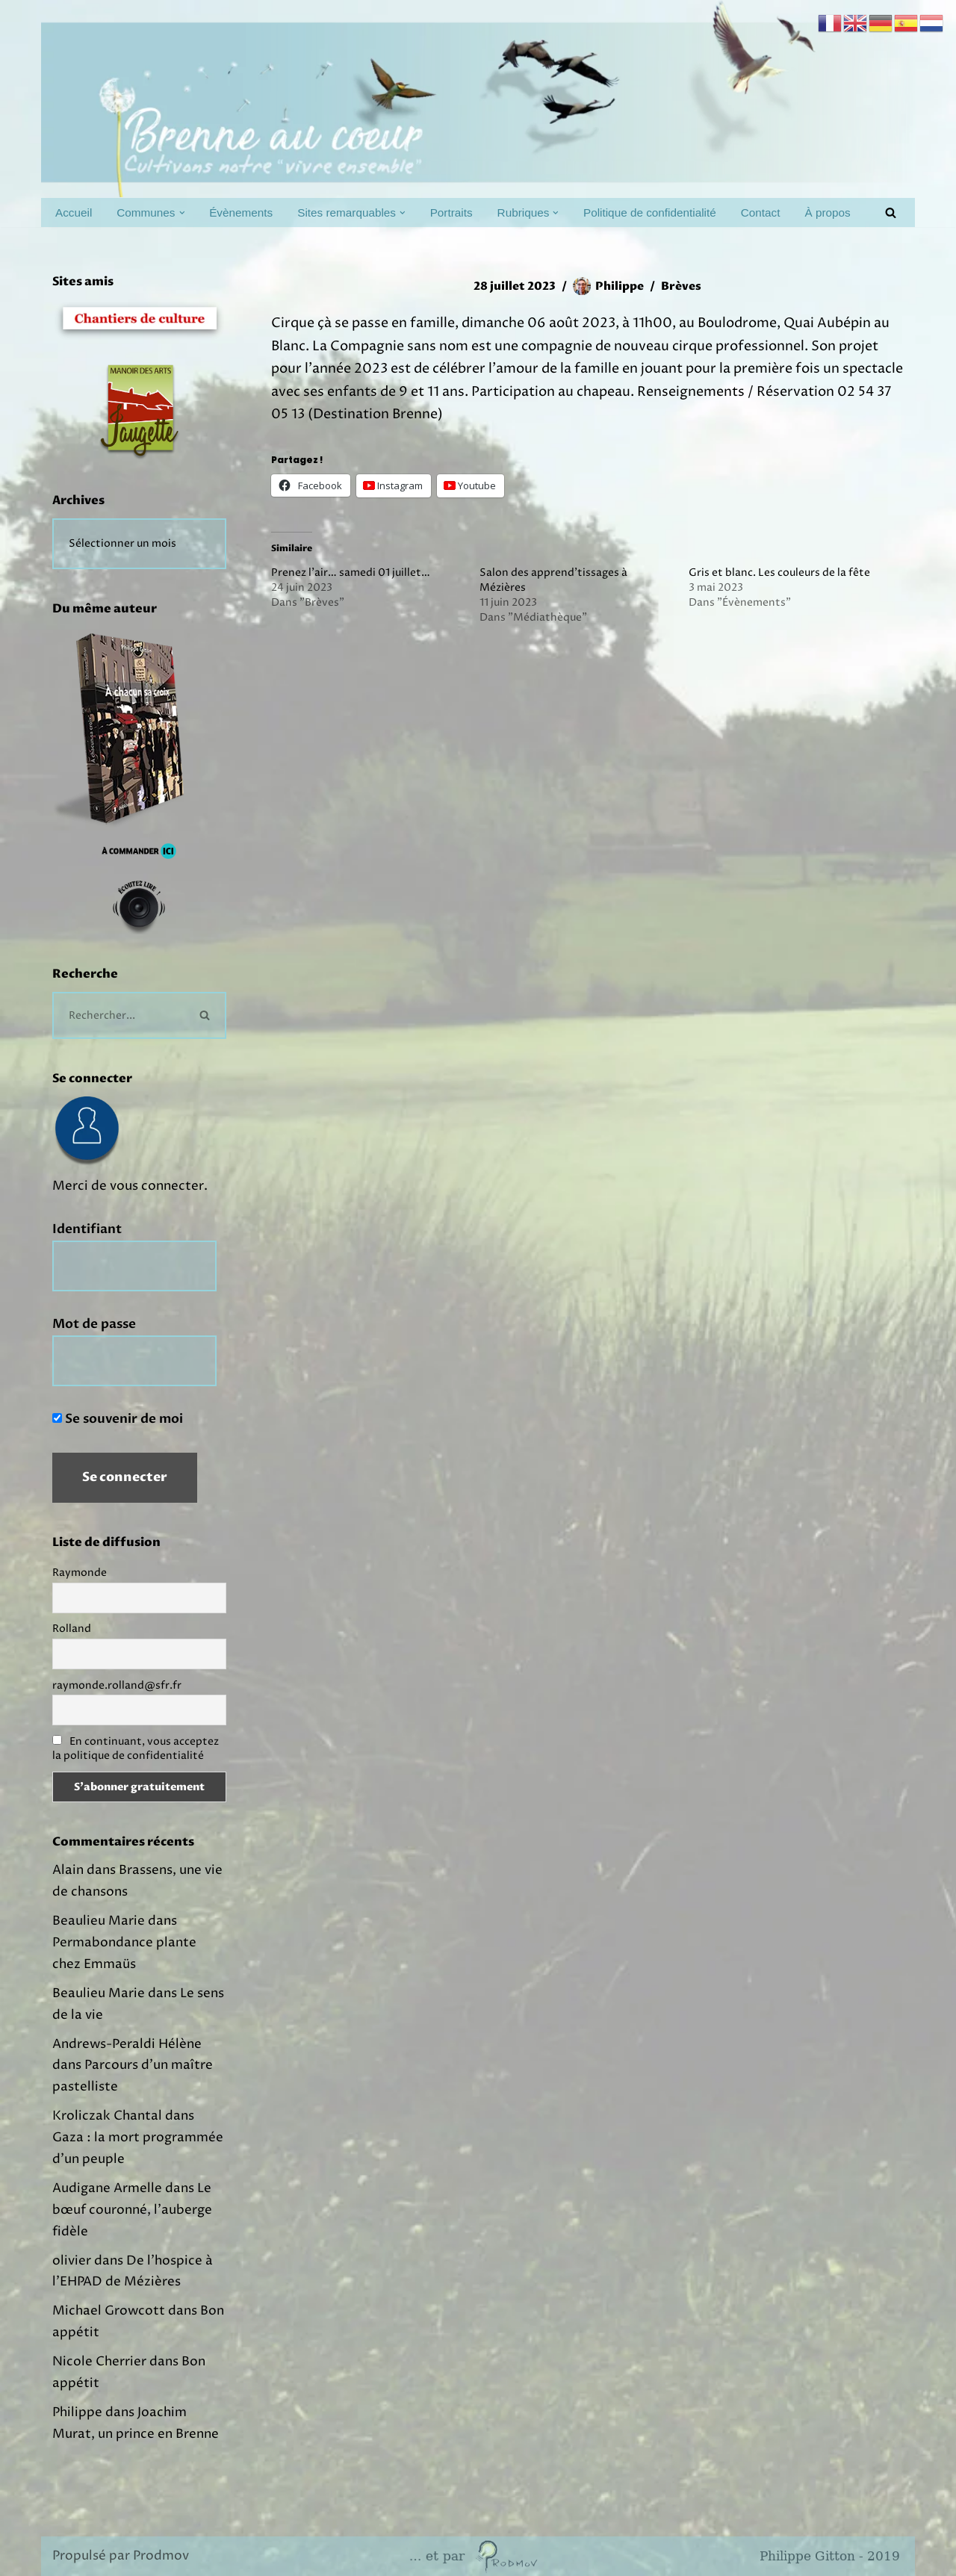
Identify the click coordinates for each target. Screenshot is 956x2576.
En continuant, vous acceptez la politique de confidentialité (135, 1748)
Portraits (451, 212)
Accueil (73, 212)
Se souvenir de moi (117, 1418)
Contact (760, 212)
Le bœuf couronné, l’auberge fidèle (132, 2210)
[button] (182, 213)
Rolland (71, 1628)
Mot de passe (94, 1323)
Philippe (619, 286)
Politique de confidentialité (649, 212)
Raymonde (79, 1572)
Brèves (681, 286)
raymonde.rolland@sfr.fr (116, 1685)
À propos (827, 212)
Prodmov (161, 2556)
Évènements (241, 212)
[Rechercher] (890, 212)
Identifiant (87, 1229)
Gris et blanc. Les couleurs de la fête (779, 572)
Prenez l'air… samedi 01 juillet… (350, 572)
